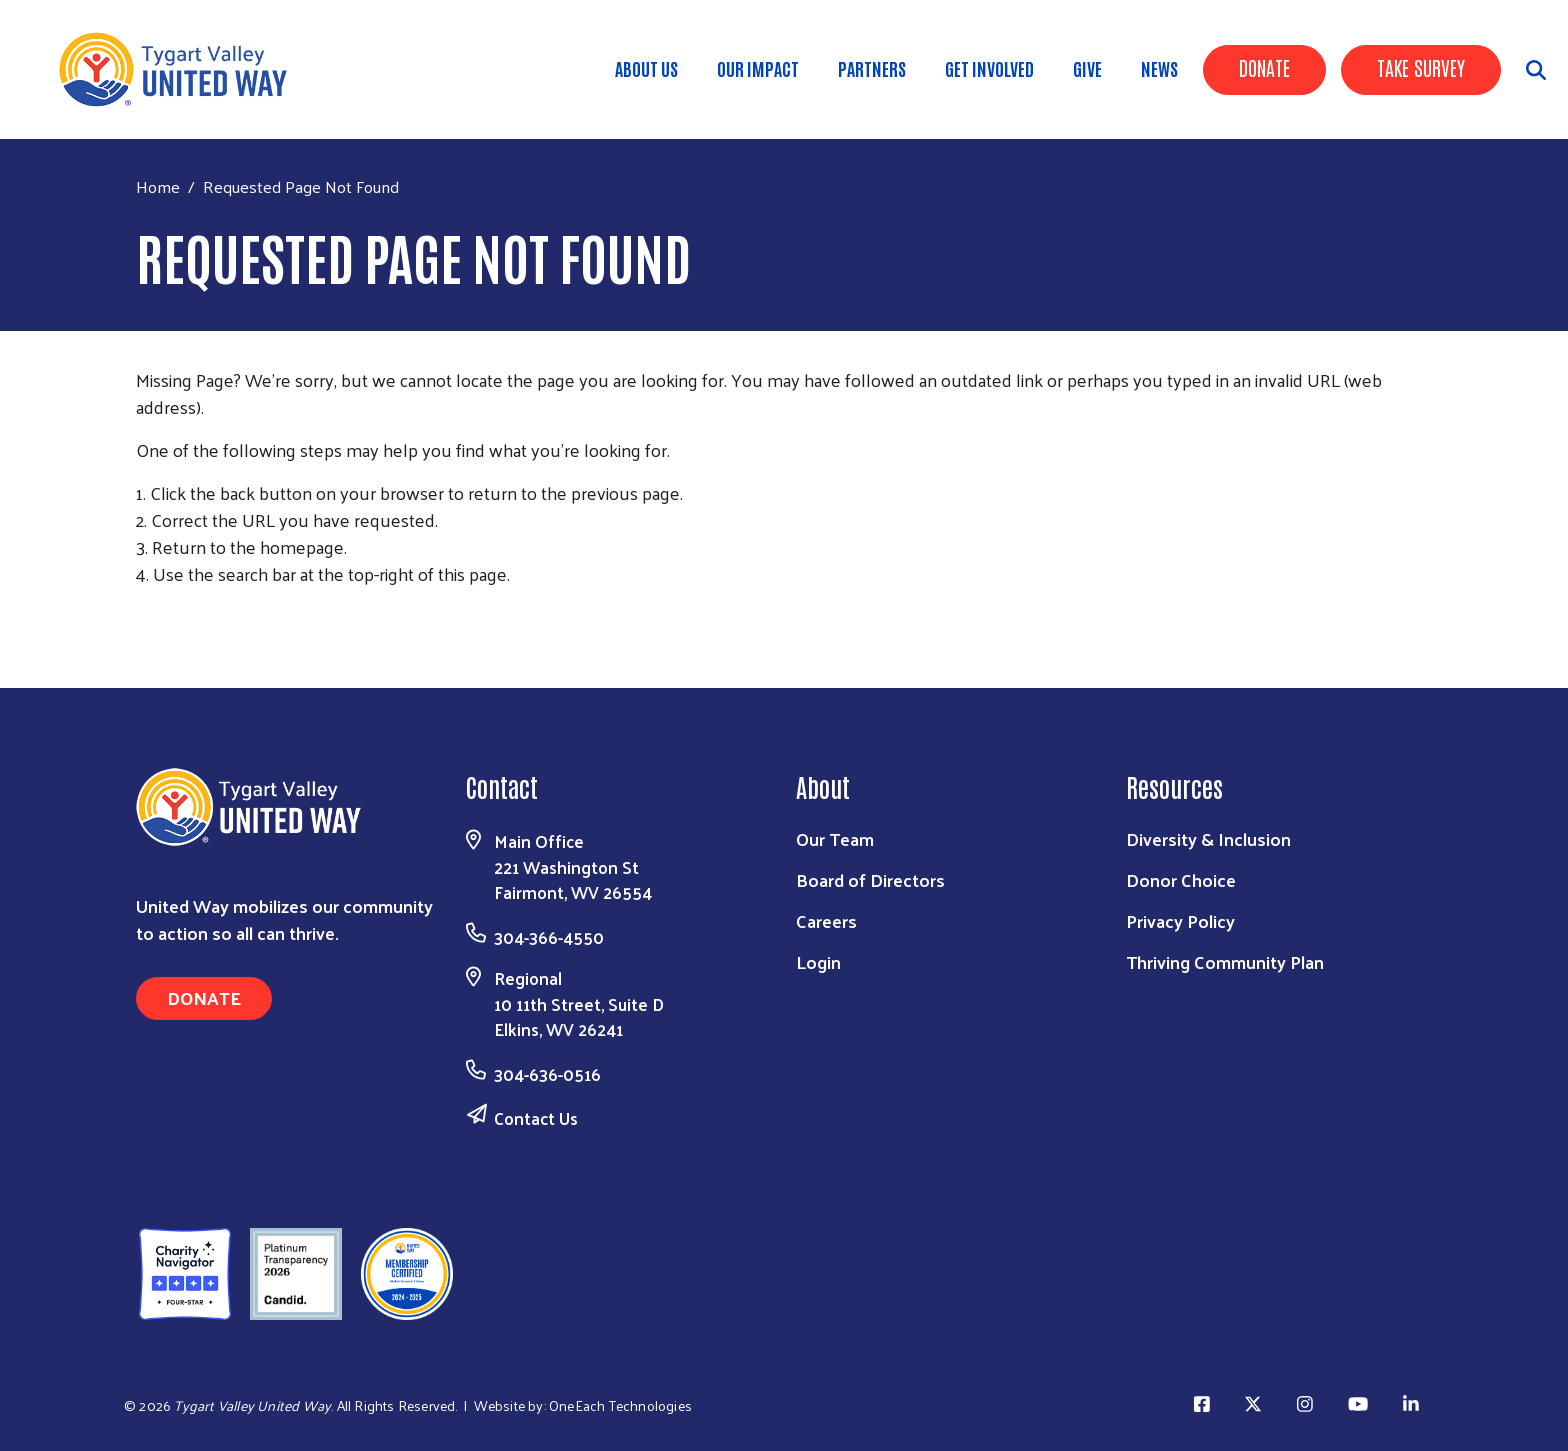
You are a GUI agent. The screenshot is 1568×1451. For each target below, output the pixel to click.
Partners (872, 68)
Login (818, 961)
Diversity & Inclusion (1208, 838)
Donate (1264, 67)
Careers (826, 920)
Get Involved (989, 68)
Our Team (835, 838)
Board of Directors (870, 879)
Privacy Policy (1180, 920)
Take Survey (1421, 67)
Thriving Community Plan (1225, 961)
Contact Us (536, 1118)
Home (158, 186)
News (1159, 68)
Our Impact (758, 68)
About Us (646, 68)
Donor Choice (1181, 879)
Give (1087, 68)
